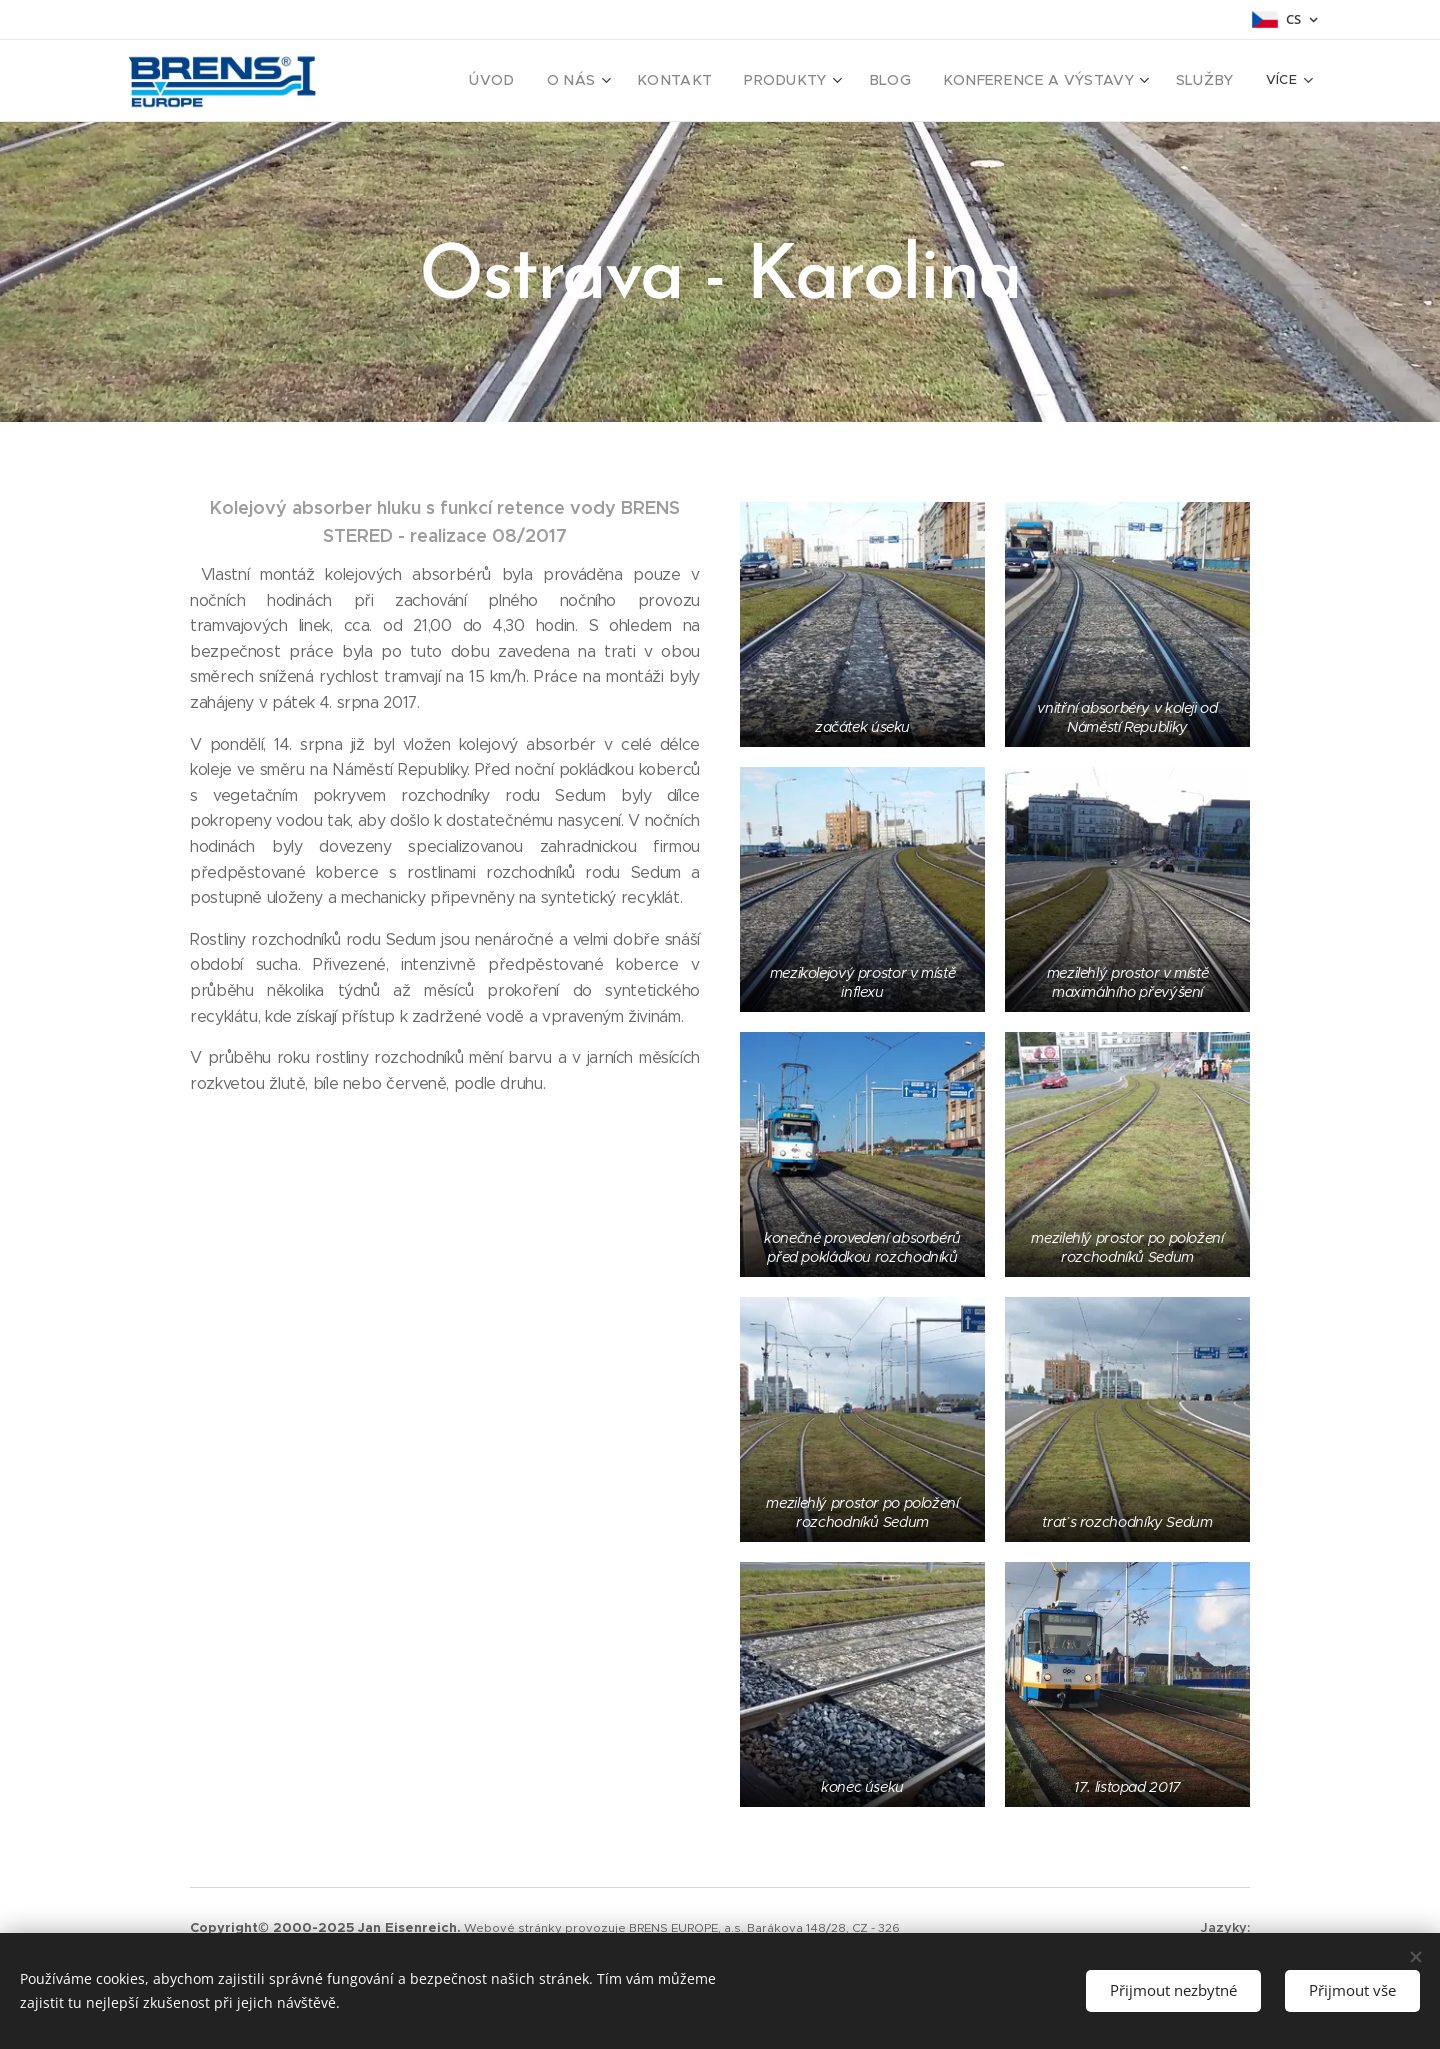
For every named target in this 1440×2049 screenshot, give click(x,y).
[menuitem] (545, 81)
